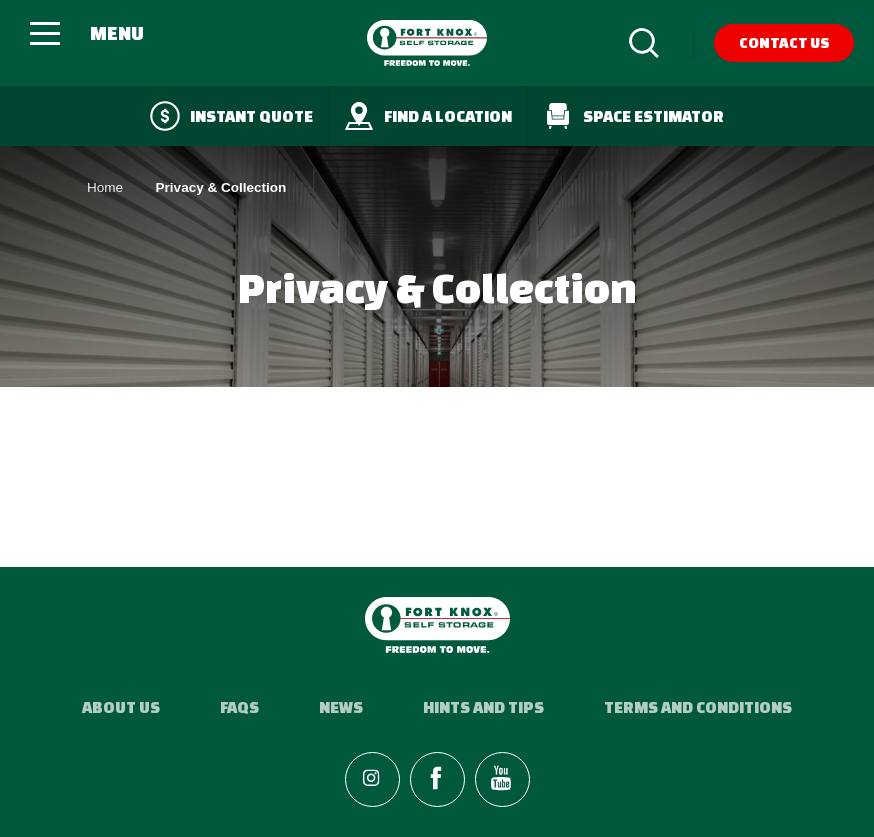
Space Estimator (633, 116)
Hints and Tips (483, 707)
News (341, 707)
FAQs (239, 707)
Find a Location (428, 116)
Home (105, 187)
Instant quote (231, 116)
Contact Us (784, 42)
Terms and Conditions (698, 707)
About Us (121, 707)
